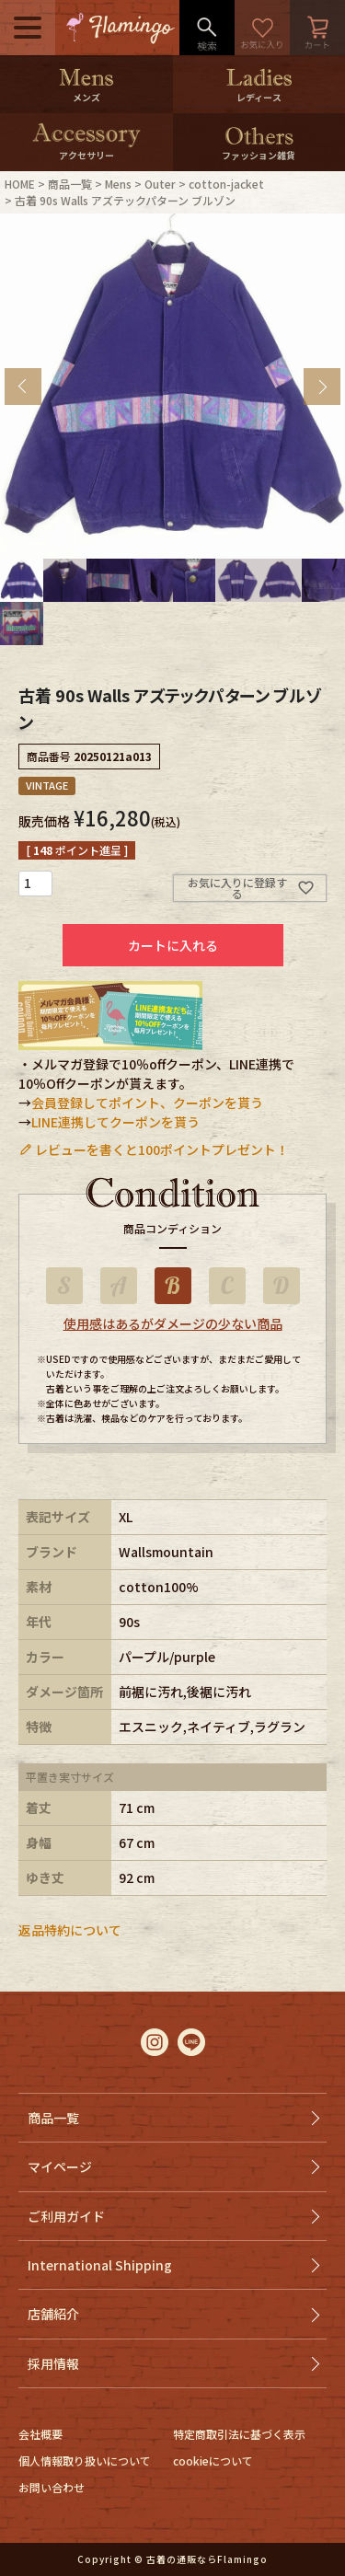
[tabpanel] (172, 386)
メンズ (86, 97)
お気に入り (262, 27)
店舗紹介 (53, 2314)
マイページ (60, 2166)
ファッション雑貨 (258, 155)
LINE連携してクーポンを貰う (115, 1122)
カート (317, 27)
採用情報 (53, 2363)
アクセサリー (86, 155)
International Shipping (100, 2265)
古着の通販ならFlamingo (207, 2559)
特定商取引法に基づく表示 (239, 2434)
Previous (23, 386)
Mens (118, 183)
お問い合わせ (51, 2487)
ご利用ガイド (66, 2216)
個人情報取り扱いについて (84, 2460)
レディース (259, 97)
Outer (160, 183)
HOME (20, 183)
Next (322, 386)
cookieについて (213, 2460)
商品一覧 (70, 183)
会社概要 (40, 2434)
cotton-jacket (226, 183)
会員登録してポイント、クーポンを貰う (147, 1102)
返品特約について (69, 1930)
